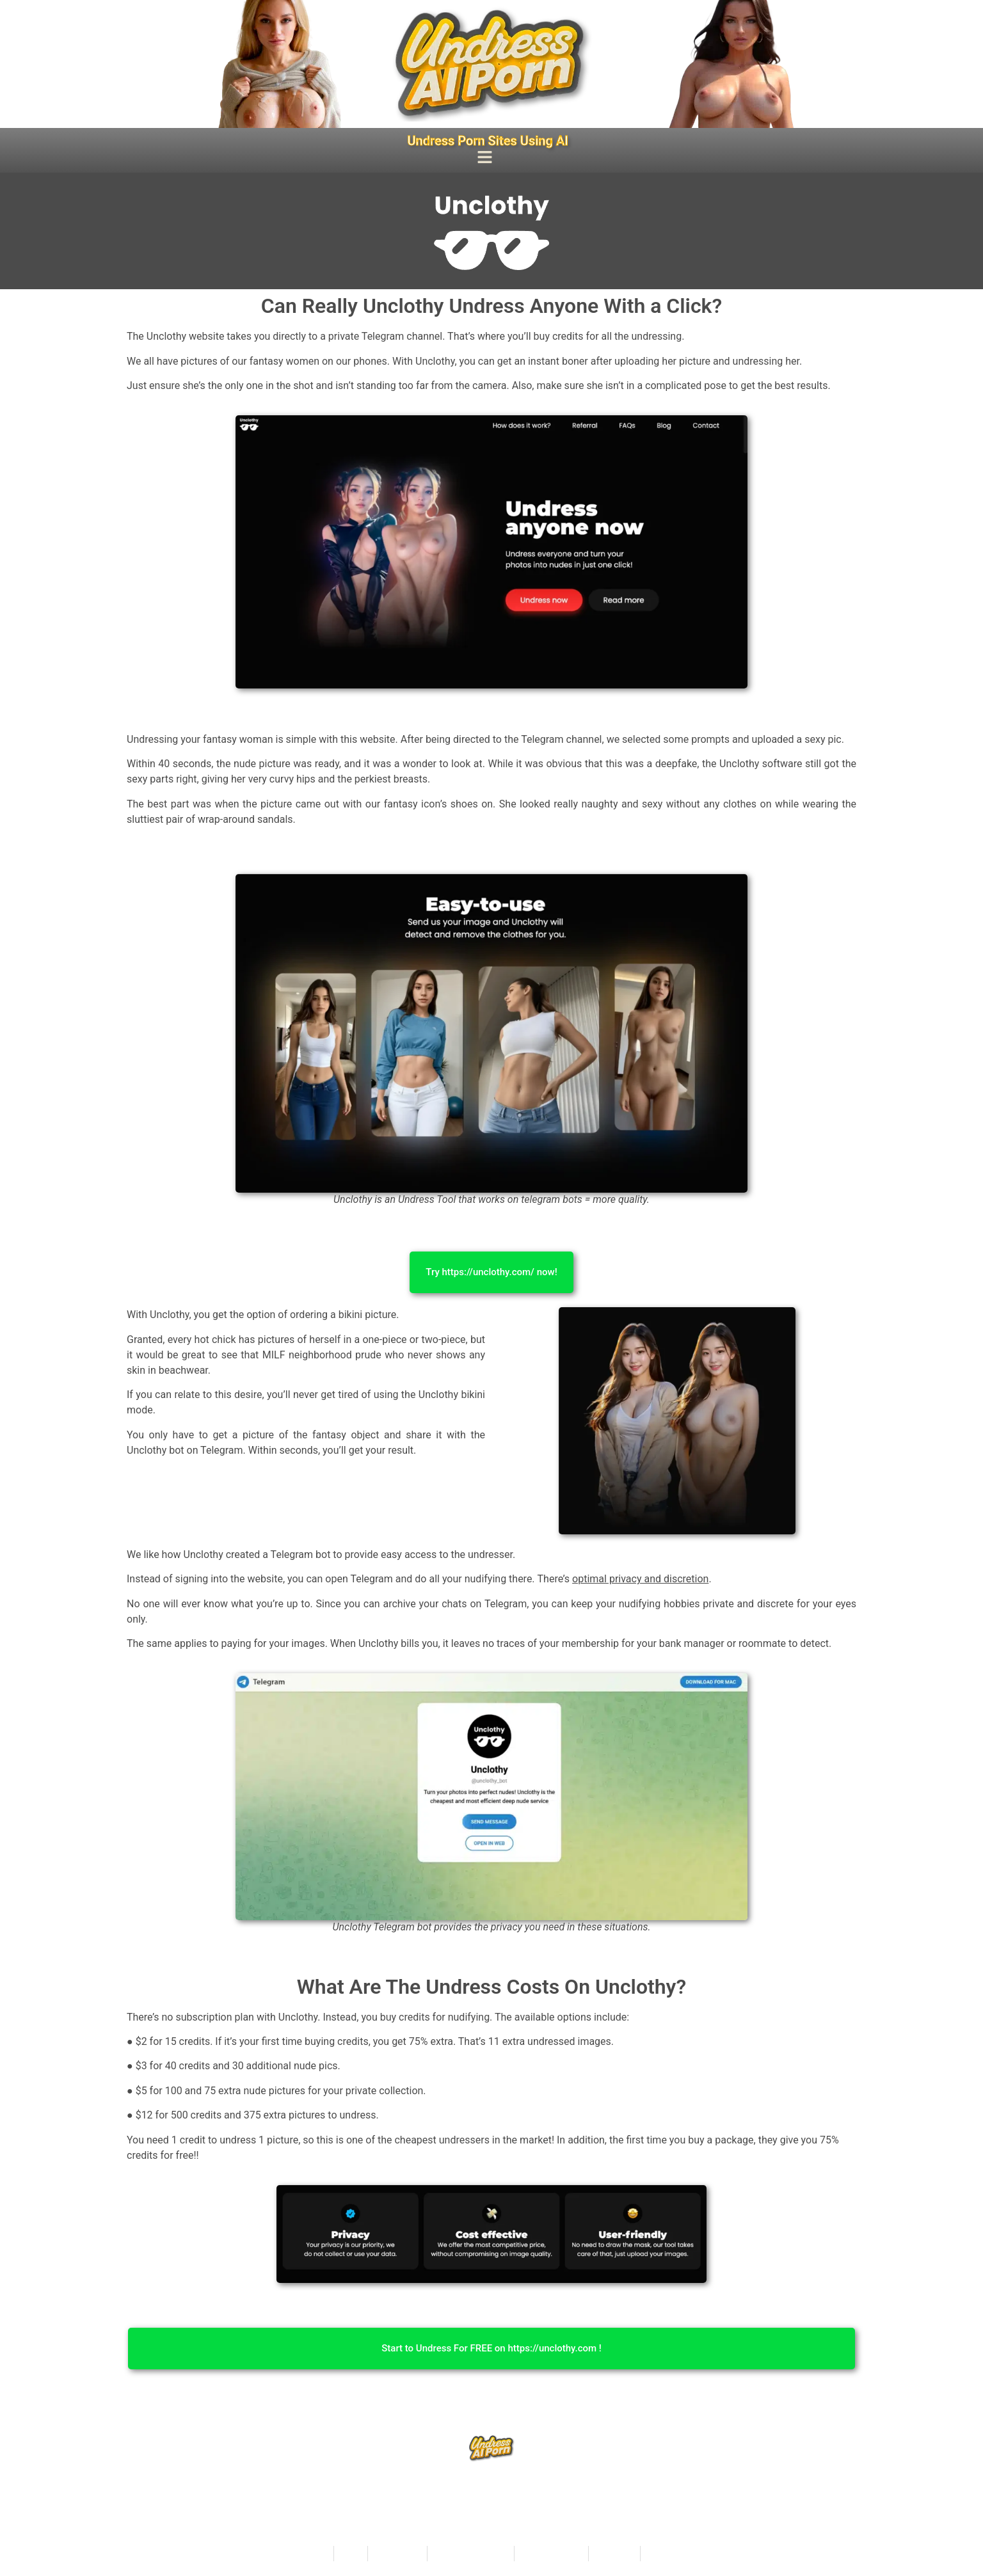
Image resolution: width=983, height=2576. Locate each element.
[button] (485, 159)
